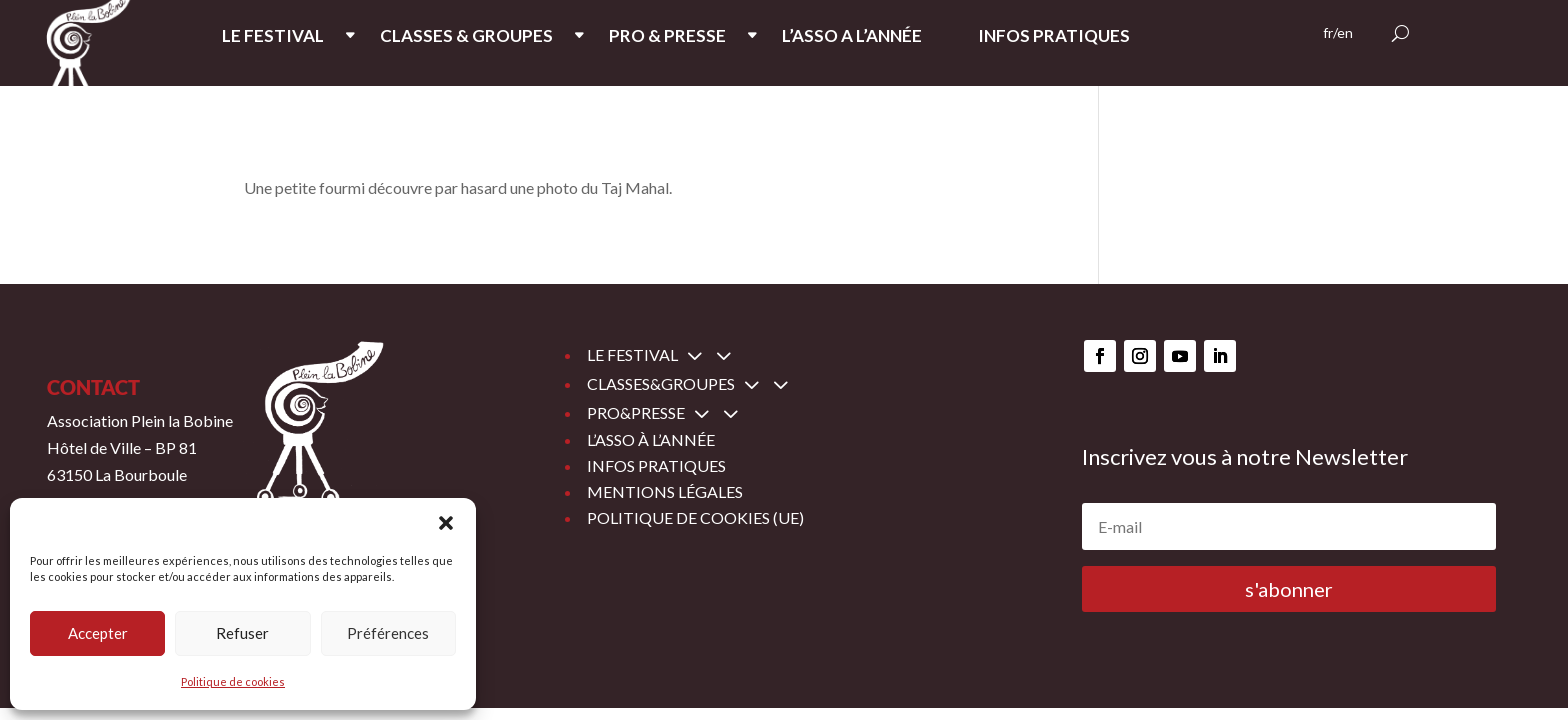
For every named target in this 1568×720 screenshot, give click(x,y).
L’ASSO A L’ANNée (852, 37)
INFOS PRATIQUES (1054, 37)
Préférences (388, 633)
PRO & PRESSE (667, 37)
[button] (446, 523)
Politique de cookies (233, 681)
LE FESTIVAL (273, 37)
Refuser (242, 633)
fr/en (1338, 33)
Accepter (98, 633)
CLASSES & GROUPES (466, 37)
